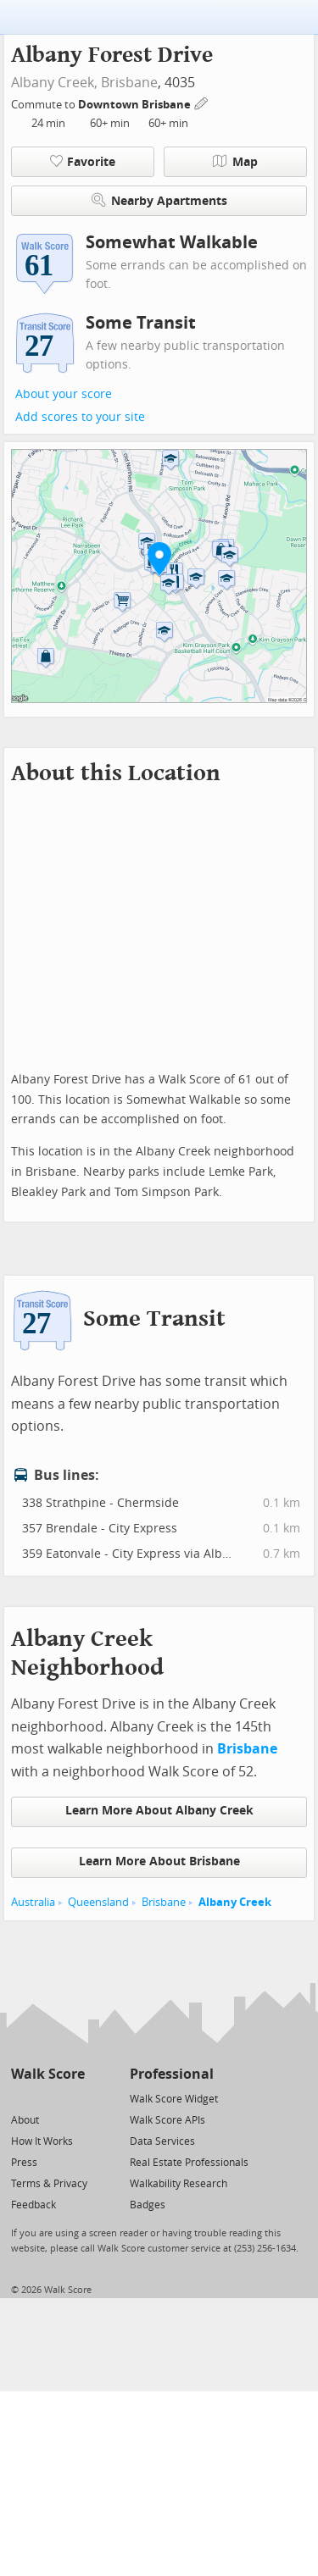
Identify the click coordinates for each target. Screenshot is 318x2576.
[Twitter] (21, 2098)
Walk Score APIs (167, 2120)
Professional (172, 2074)
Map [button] (235, 161)
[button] (159, 558)
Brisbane (129, 83)
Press (24, 2163)
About (25, 2120)
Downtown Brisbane (135, 104)
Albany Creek (234, 1902)
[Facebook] (47, 2098)
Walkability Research (178, 2184)
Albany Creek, (54, 83)
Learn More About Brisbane (159, 1861)
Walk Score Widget (174, 2099)
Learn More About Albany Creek (159, 1810)
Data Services (162, 2141)
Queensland (98, 1902)
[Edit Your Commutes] (201, 102)
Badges (147, 2205)
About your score (63, 394)
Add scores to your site (80, 417)
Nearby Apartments (159, 200)
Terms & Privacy (49, 2184)
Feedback (33, 2205)
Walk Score (48, 2074)
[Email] (73, 2098)
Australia (33, 1902)
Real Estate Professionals (189, 2163)
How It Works (42, 2141)
